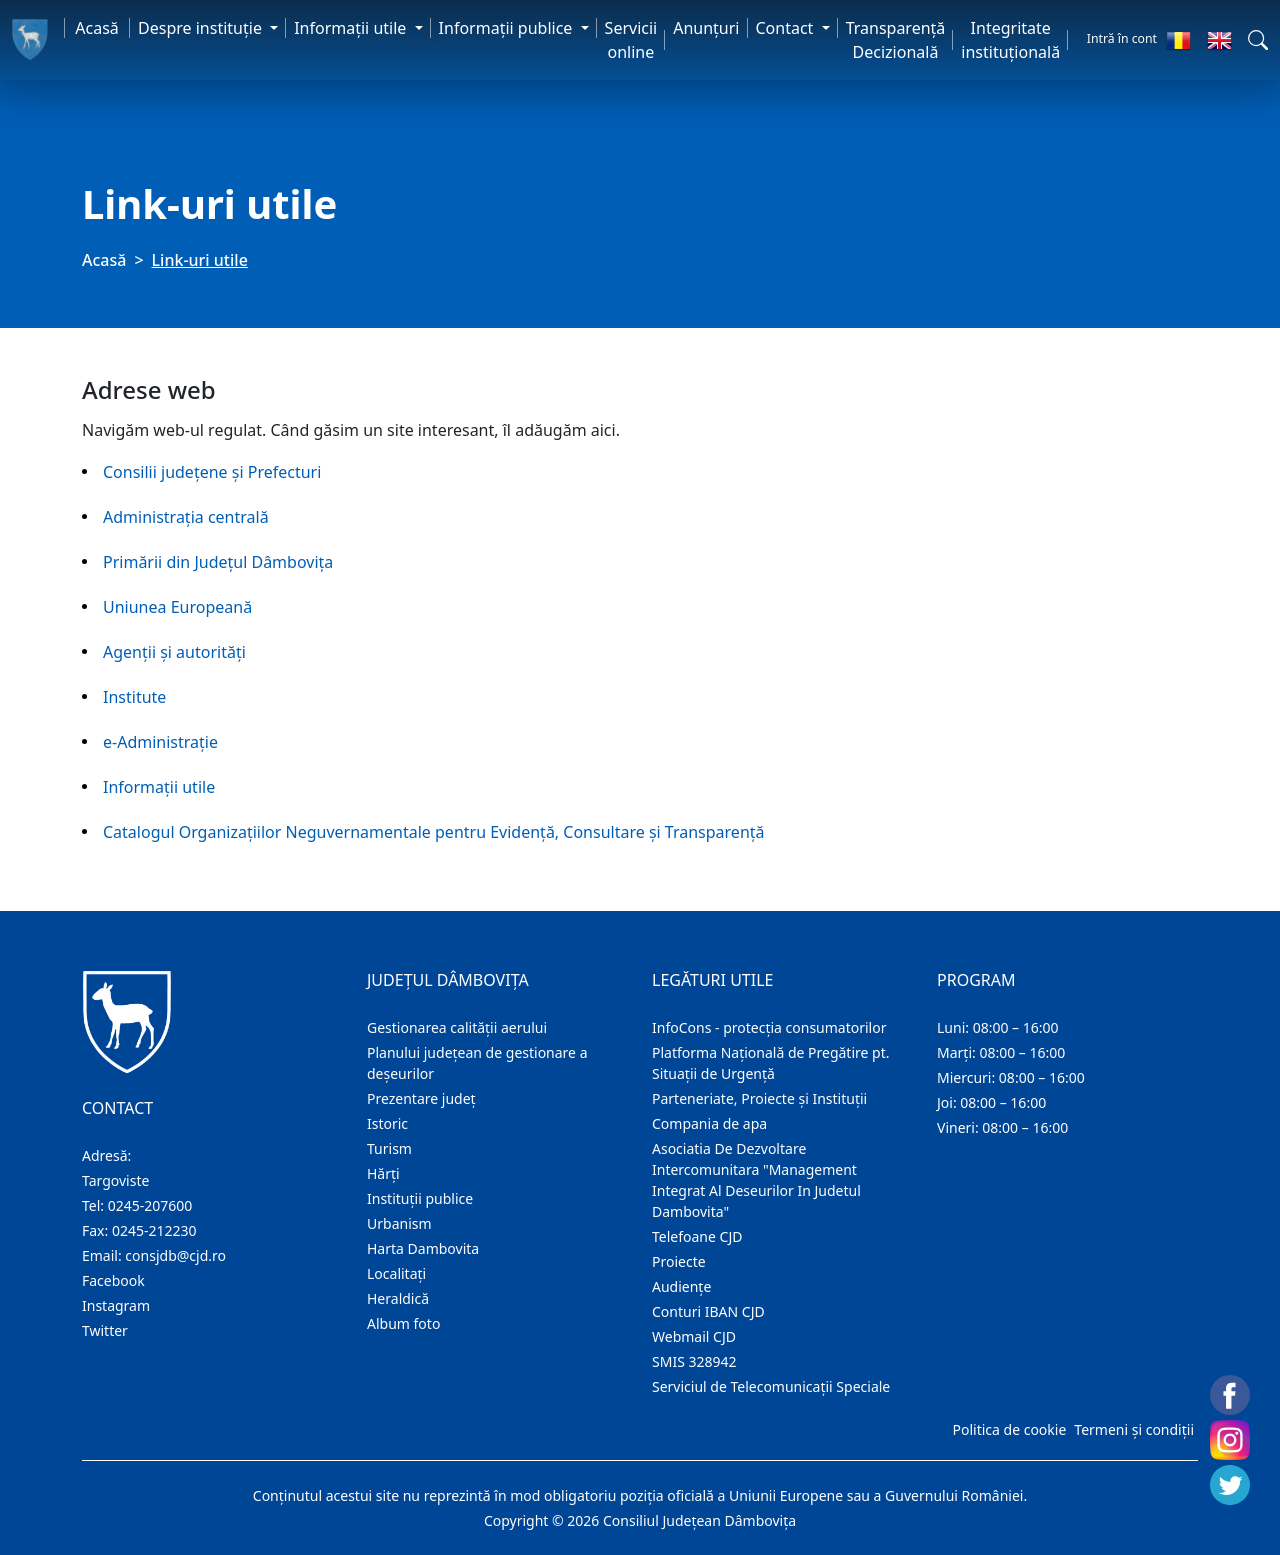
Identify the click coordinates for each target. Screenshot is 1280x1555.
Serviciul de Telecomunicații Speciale (771, 1386)
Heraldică (398, 1298)
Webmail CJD (694, 1336)
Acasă (97, 28)
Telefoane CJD (697, 1236)
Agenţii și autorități (174, 652)
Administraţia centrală (186, 517)
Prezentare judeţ (421, 1098)
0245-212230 (154, 1230)
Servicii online (631, 40)
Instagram (116, 1305)
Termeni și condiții (1134, 1429)
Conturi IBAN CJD (708, 1311)
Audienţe (681, 1286)
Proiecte (679, 1261)
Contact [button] (787, 28)
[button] (1258, 40)
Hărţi (383, 1173)
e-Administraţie (160, 742)
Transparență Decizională (896, 40)
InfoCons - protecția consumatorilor (769, 1027)
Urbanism (399, 1223)
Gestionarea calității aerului (457, 1027)
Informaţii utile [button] (352, 28)
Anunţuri (706, 28)
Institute (134, 697)
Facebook (113, 1280)
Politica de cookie (1009, 1429)
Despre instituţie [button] (202, 28)
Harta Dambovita (423, 1248)
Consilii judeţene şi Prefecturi (212, 472)
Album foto (403, 1323)
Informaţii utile (159, 787)
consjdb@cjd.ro (175, 1255)
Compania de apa (709, 1123)
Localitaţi (396, 1273)
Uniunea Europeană (177, 607)
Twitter (105, 1330)
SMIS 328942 (694, 1361)
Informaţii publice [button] (508, 28)
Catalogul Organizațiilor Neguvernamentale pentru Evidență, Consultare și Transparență (434, 832)
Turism (389, 1148)
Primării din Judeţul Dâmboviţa (218, 562)
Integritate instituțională (1010, 40)
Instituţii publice (420, 1198)
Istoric (387, 1123)
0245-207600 (150, 1205)
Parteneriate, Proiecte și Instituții (759, 1098)
